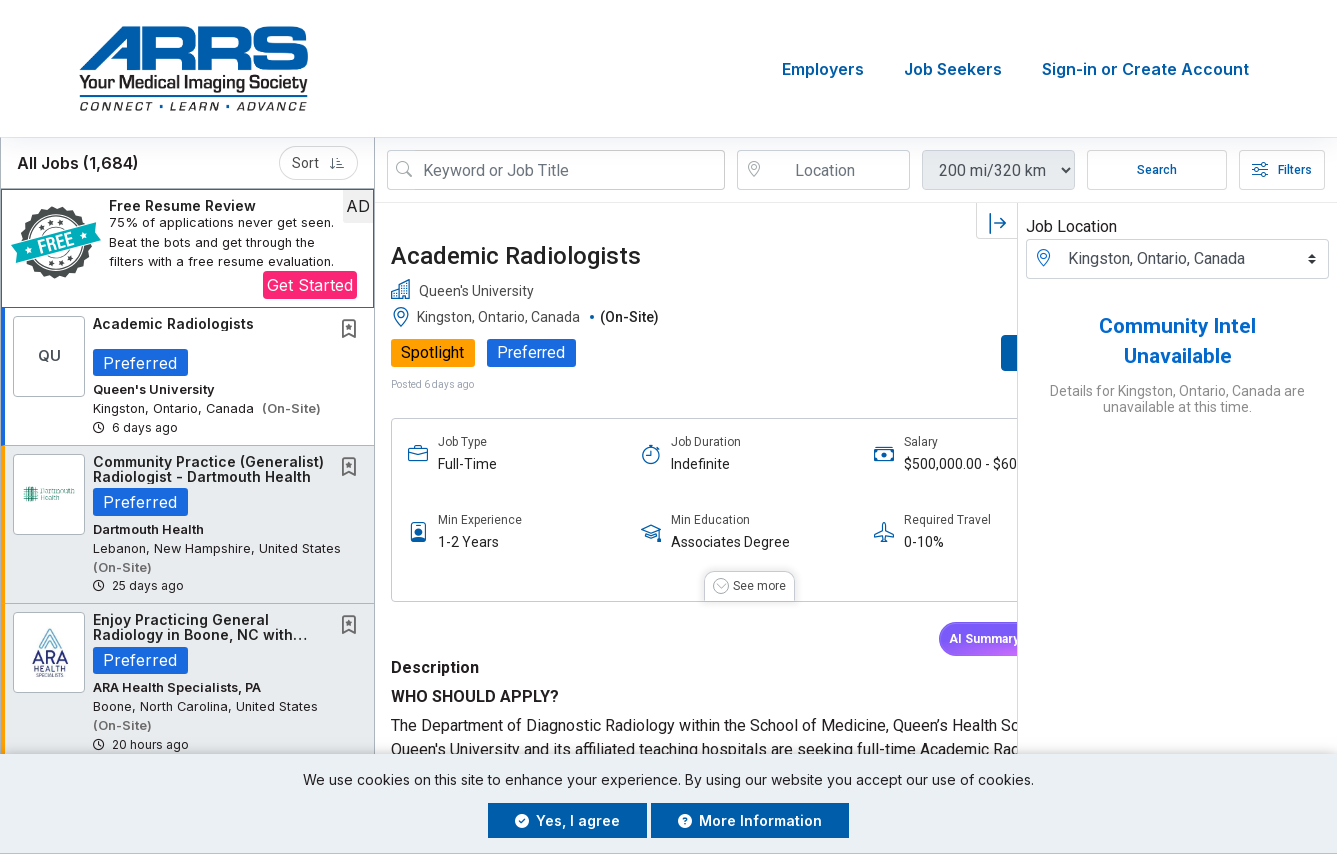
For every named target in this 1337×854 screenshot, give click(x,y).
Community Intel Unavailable (1177, 341)
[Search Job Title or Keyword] (570, 170)
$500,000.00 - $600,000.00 (876, 464)
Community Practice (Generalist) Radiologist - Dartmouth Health (208, 469)
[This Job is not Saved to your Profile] (353, 330)
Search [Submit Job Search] (1157, 170)
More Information (750, 820)
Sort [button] (318, 163)
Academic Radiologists (173, 323)
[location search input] (837, 170)
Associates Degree (694, 543)
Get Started (310, 285)
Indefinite (664, 464)
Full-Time (467, 464)
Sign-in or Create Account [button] (1145, 69)
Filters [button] (1282, 170)
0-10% (853, 543)
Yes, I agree (567, 820)
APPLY (947, 353)
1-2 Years (468, 543)
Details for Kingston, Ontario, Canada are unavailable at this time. (1177, 399)
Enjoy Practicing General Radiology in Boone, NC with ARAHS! (193, 635)
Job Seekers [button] (953, 69)
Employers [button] (823, 69)
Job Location (1071, 226)
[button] (187, 248)
